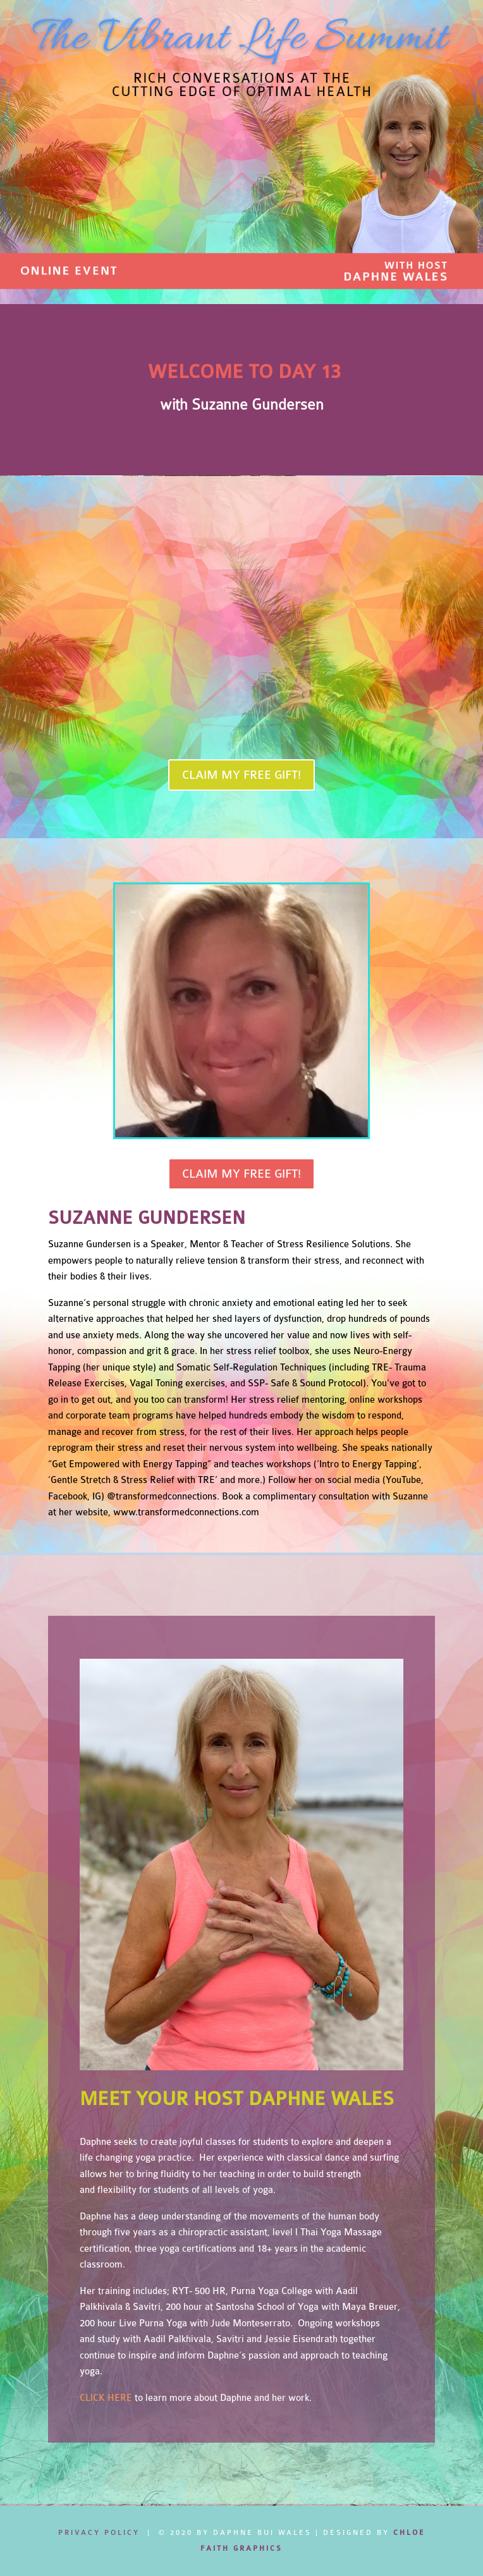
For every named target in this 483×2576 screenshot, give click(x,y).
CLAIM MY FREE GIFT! (241, 775)
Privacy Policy (99, 2533)
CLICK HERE (106, 2398)
